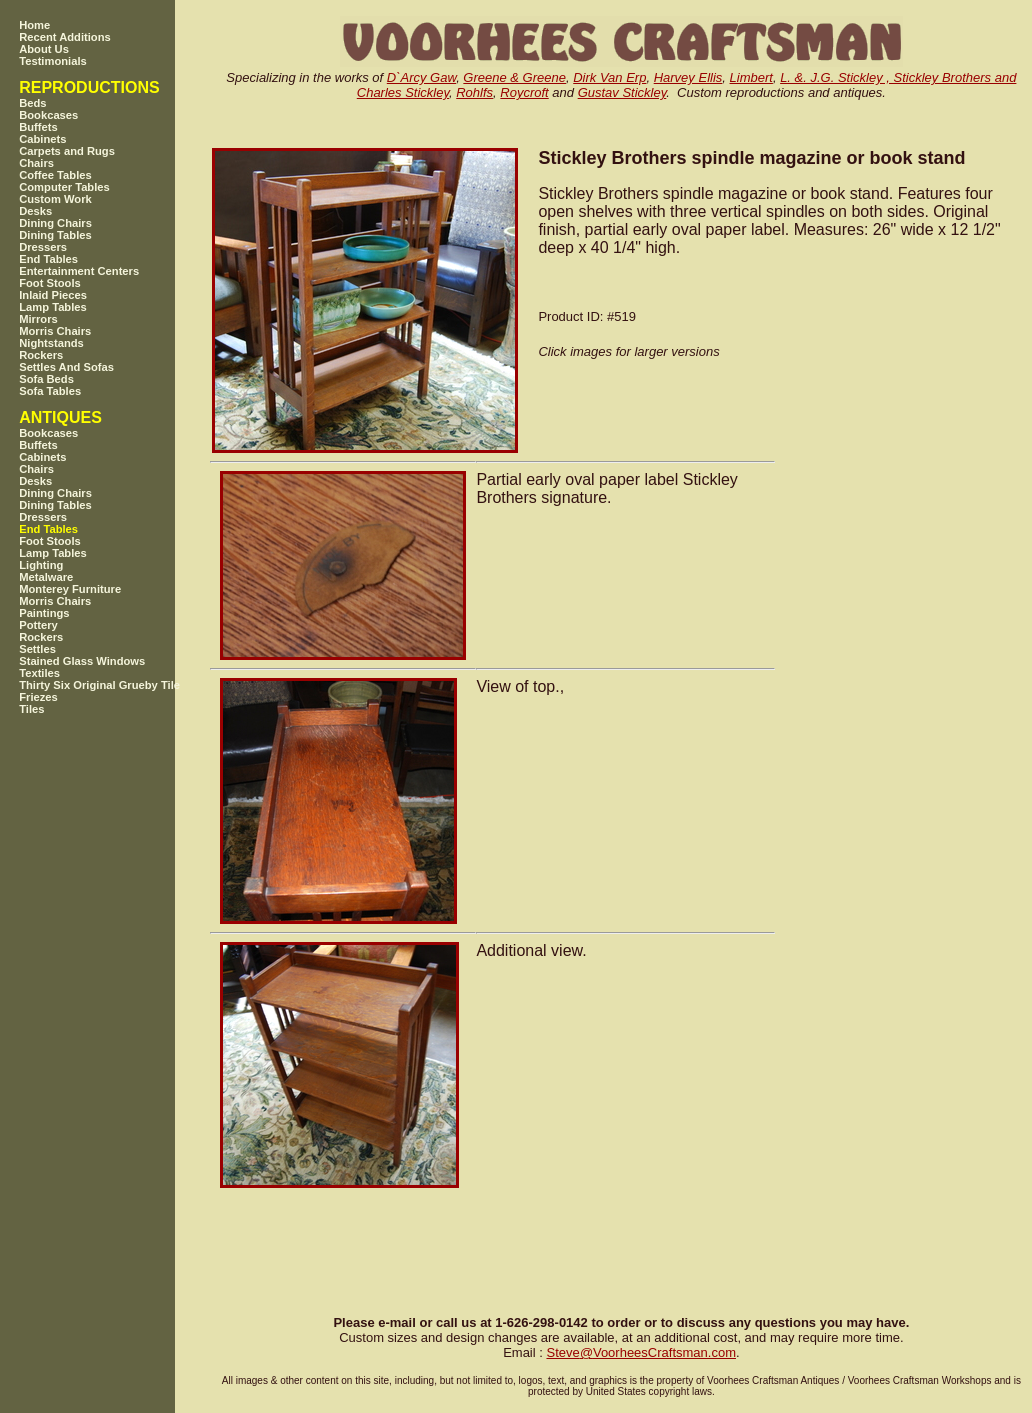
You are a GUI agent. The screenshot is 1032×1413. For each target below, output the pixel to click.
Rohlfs (474, 92)
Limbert (751, 77)
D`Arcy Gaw (421, 77)
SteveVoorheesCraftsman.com (641, 1352)
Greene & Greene (514, 77)
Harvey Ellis (688, 77)
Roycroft (524, 92)
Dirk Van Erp (609, 77)
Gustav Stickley (622, 92)
